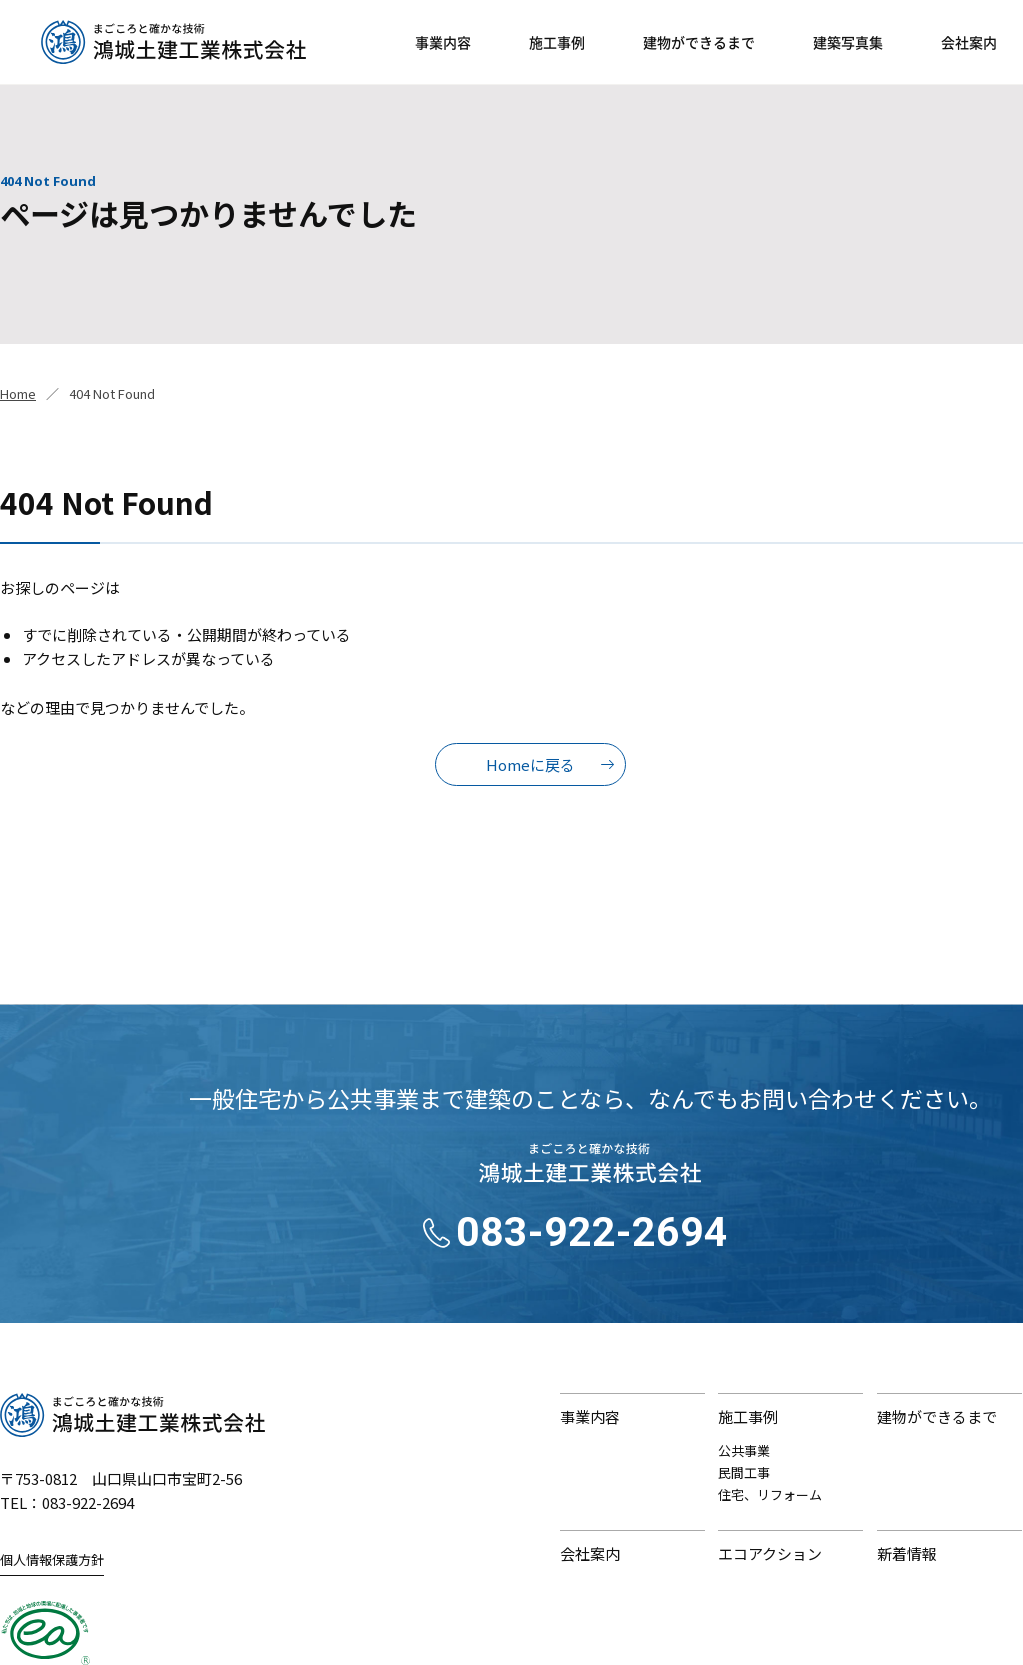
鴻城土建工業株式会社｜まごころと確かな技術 (132, 1415)
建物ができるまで (699, 42)
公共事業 (744, 1450)
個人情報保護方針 (52, 1559)
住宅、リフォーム (770, 1494)
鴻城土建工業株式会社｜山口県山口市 (173, 42)
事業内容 (443, 42)
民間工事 (744, 1472)
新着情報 (907, 1553)
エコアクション (770, 1553)
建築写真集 (848, 42)
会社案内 (969, 42)
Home (18, 393)
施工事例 (557, 42)
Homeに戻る (530, 764)
